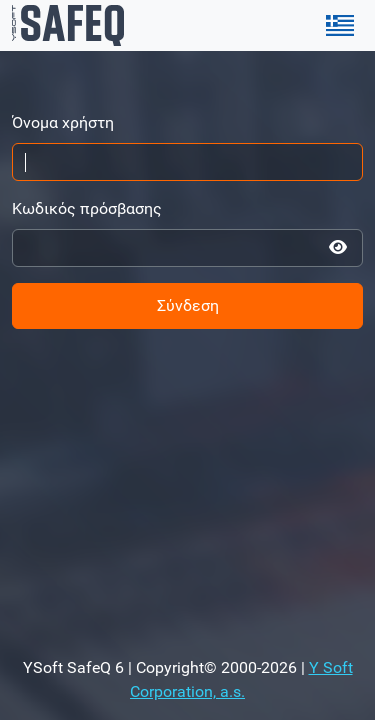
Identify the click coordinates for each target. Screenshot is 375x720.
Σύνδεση (188, 305)
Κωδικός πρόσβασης (87, 208)
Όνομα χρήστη (63, 122)
